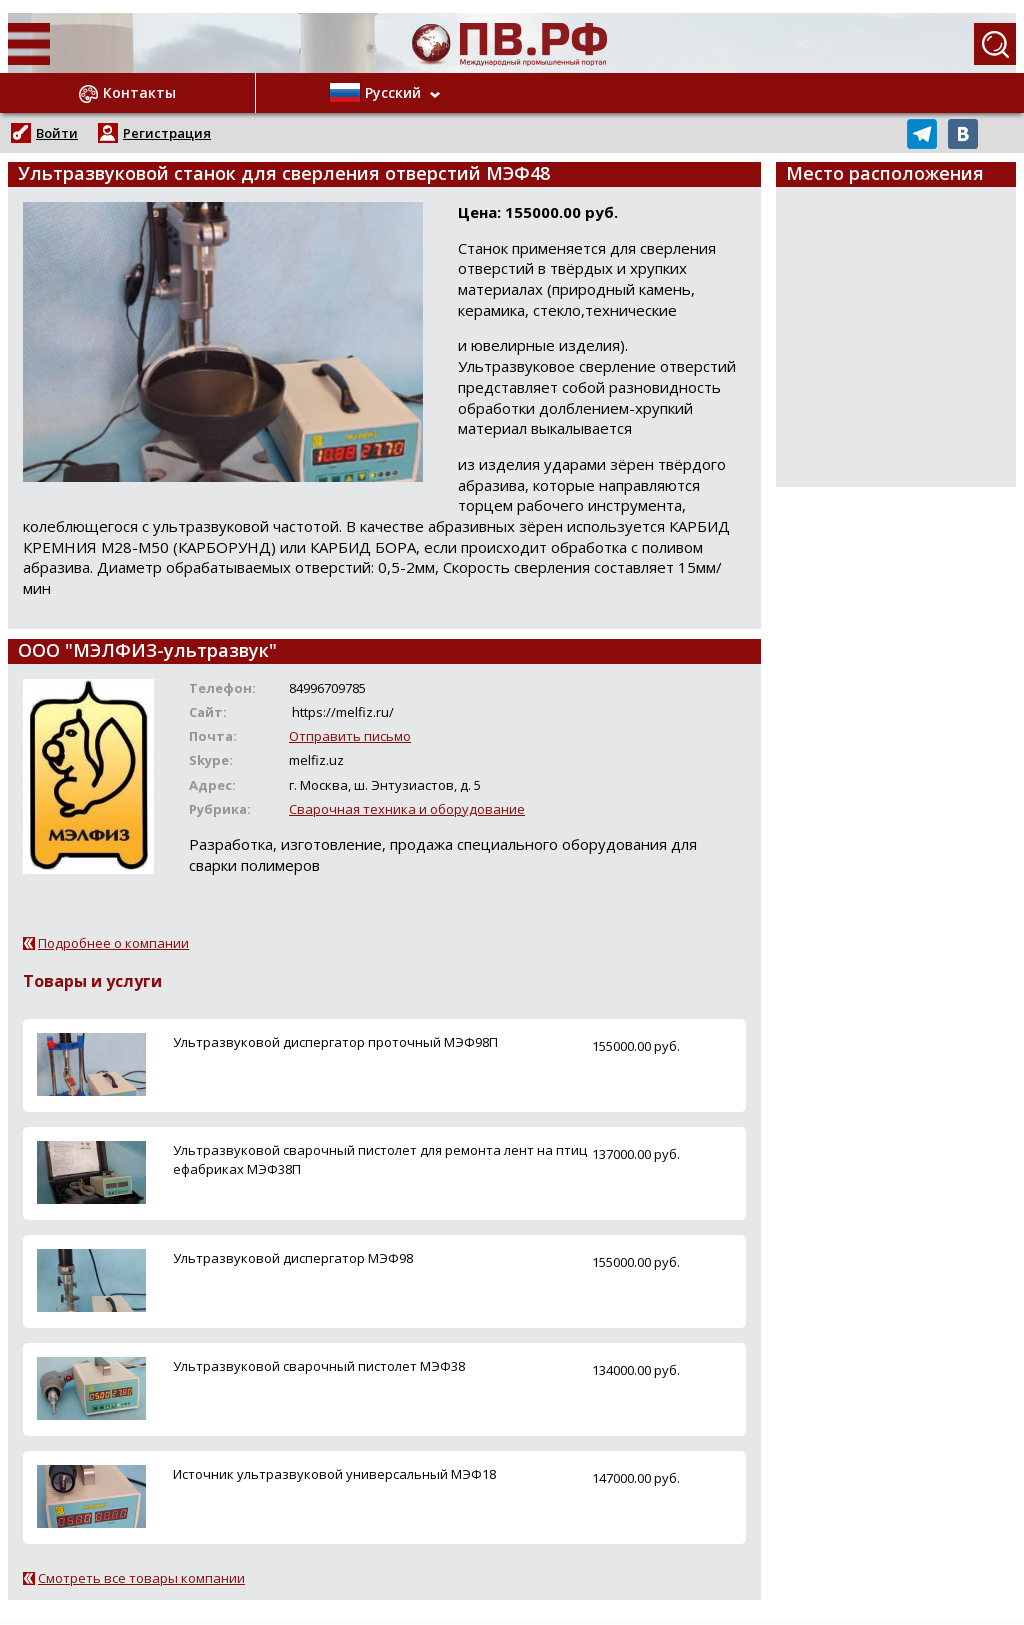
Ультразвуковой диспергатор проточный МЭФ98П (335, 1042)
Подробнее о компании (113, 943)
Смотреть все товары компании (141, 1578)
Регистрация (167, 133)
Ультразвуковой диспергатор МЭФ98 (293, 1258)
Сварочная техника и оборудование (407, 809)
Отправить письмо (350, 736)
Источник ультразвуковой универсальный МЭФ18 (334, 1474)
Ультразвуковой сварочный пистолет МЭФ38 (319, 1366)
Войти (57, 133)
